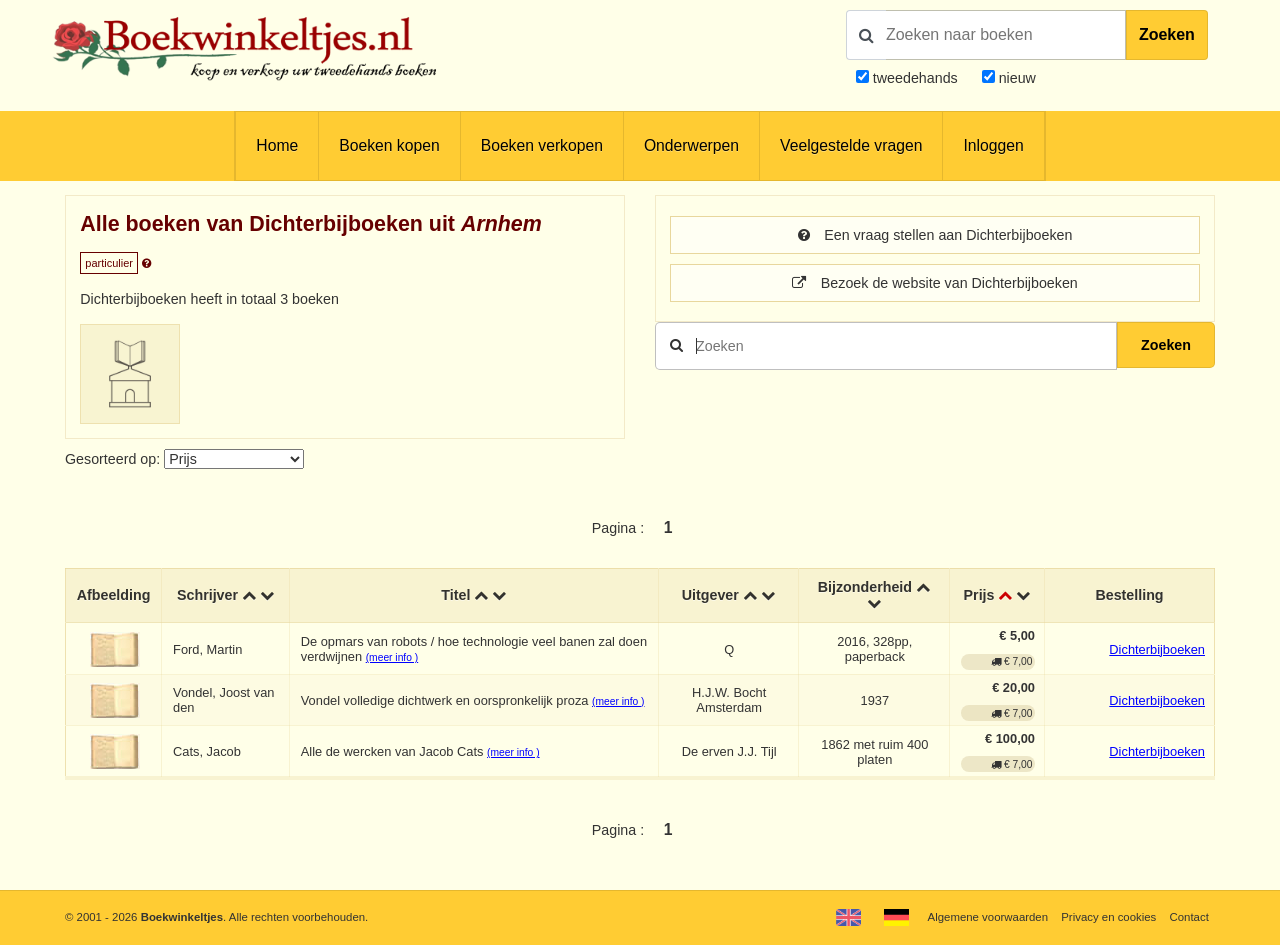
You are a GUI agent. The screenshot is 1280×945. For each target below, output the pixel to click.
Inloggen (993, 145)
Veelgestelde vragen (851, 145)
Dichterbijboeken (1157, 649)
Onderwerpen (691, 145)
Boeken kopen (389, 145)
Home (277, 145)
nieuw (1015, 78)
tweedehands (915, 78)
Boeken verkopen (542, 145)
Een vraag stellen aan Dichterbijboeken (935, 235)
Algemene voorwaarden (988, 917)
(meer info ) (392, 657)
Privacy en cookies (1108, 917)
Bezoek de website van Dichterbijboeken (935, 283)
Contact (1189, 917)
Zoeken (1167, 34)
